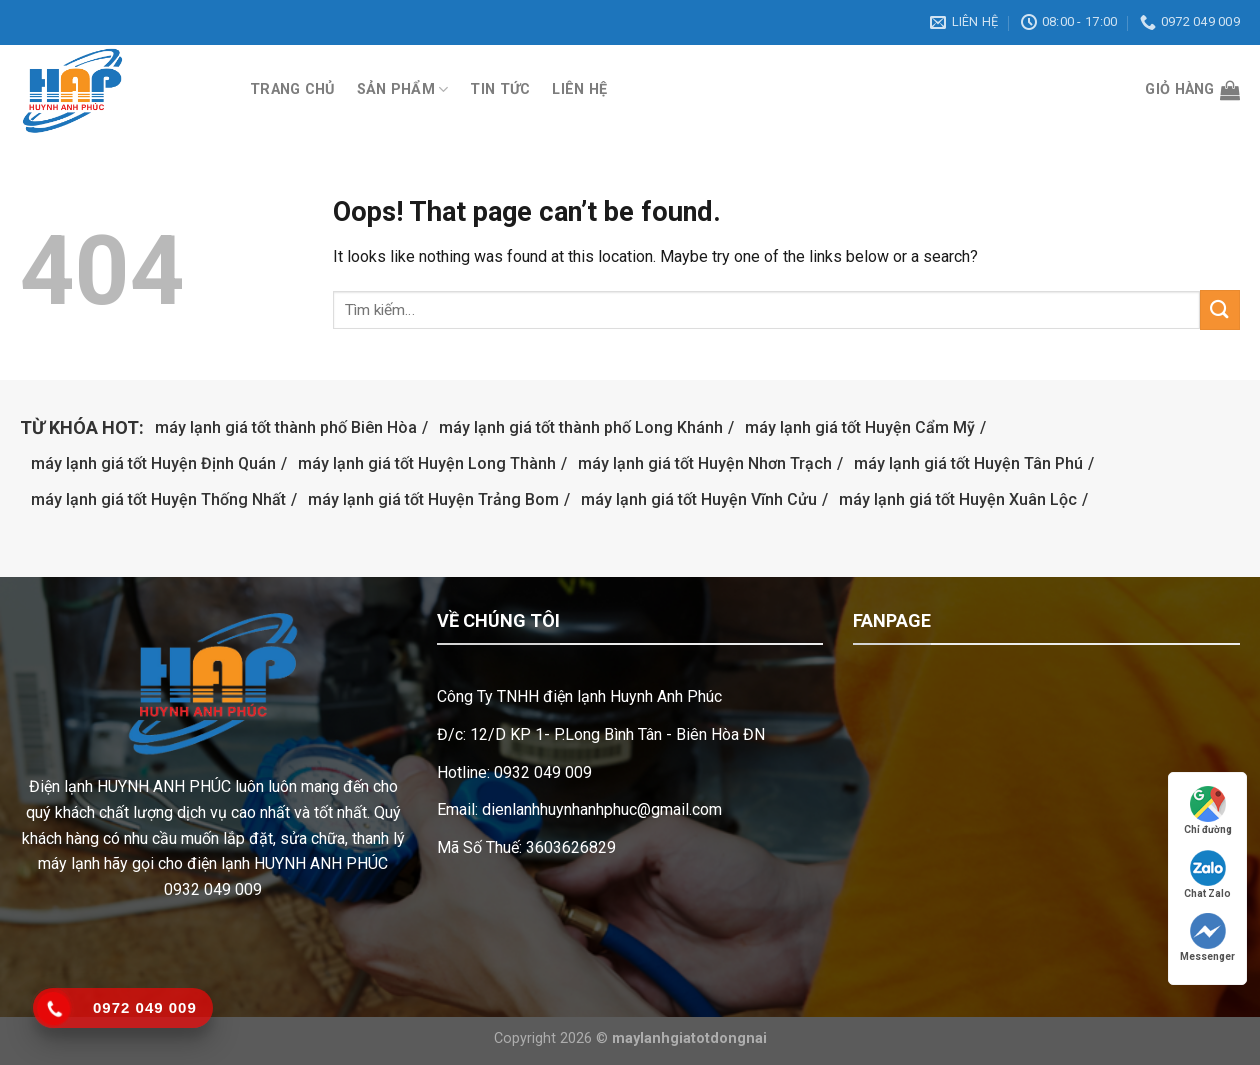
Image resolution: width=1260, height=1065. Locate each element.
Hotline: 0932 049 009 (514, 772)
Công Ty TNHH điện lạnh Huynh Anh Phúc (579, 696)
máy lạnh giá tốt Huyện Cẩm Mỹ (860, 427)
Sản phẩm (403, 89)
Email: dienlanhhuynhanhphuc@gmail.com (579, 809)
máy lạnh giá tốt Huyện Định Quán (153, 463)
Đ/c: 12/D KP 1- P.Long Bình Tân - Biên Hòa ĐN (601, 734)
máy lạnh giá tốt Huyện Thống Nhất (158, 499)
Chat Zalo (1207, 874)
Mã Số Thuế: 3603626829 (526, 847)
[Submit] (1220, 309)
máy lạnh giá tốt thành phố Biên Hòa (286, 427)
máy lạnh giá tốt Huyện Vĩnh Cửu (699, 499)
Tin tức (500, 89)
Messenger (1207, 937)
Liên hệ (579, 89)
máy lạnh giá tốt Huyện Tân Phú (968, 463)
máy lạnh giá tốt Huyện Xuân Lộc (958, 499)
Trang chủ (292, 89)
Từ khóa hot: (82, 427)
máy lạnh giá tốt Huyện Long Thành (427, 463)
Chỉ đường (1208, 810)
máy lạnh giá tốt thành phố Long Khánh (581, 427)
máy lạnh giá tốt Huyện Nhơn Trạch (705, 463)
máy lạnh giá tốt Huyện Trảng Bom (433, 499)
